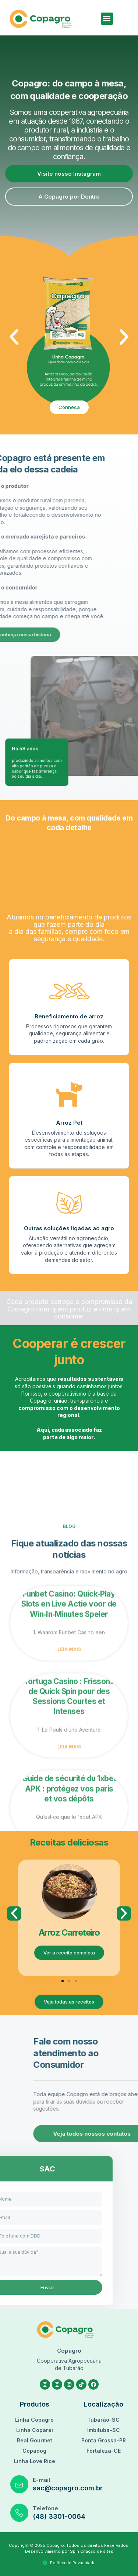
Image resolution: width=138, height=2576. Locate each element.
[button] (107, 19)
